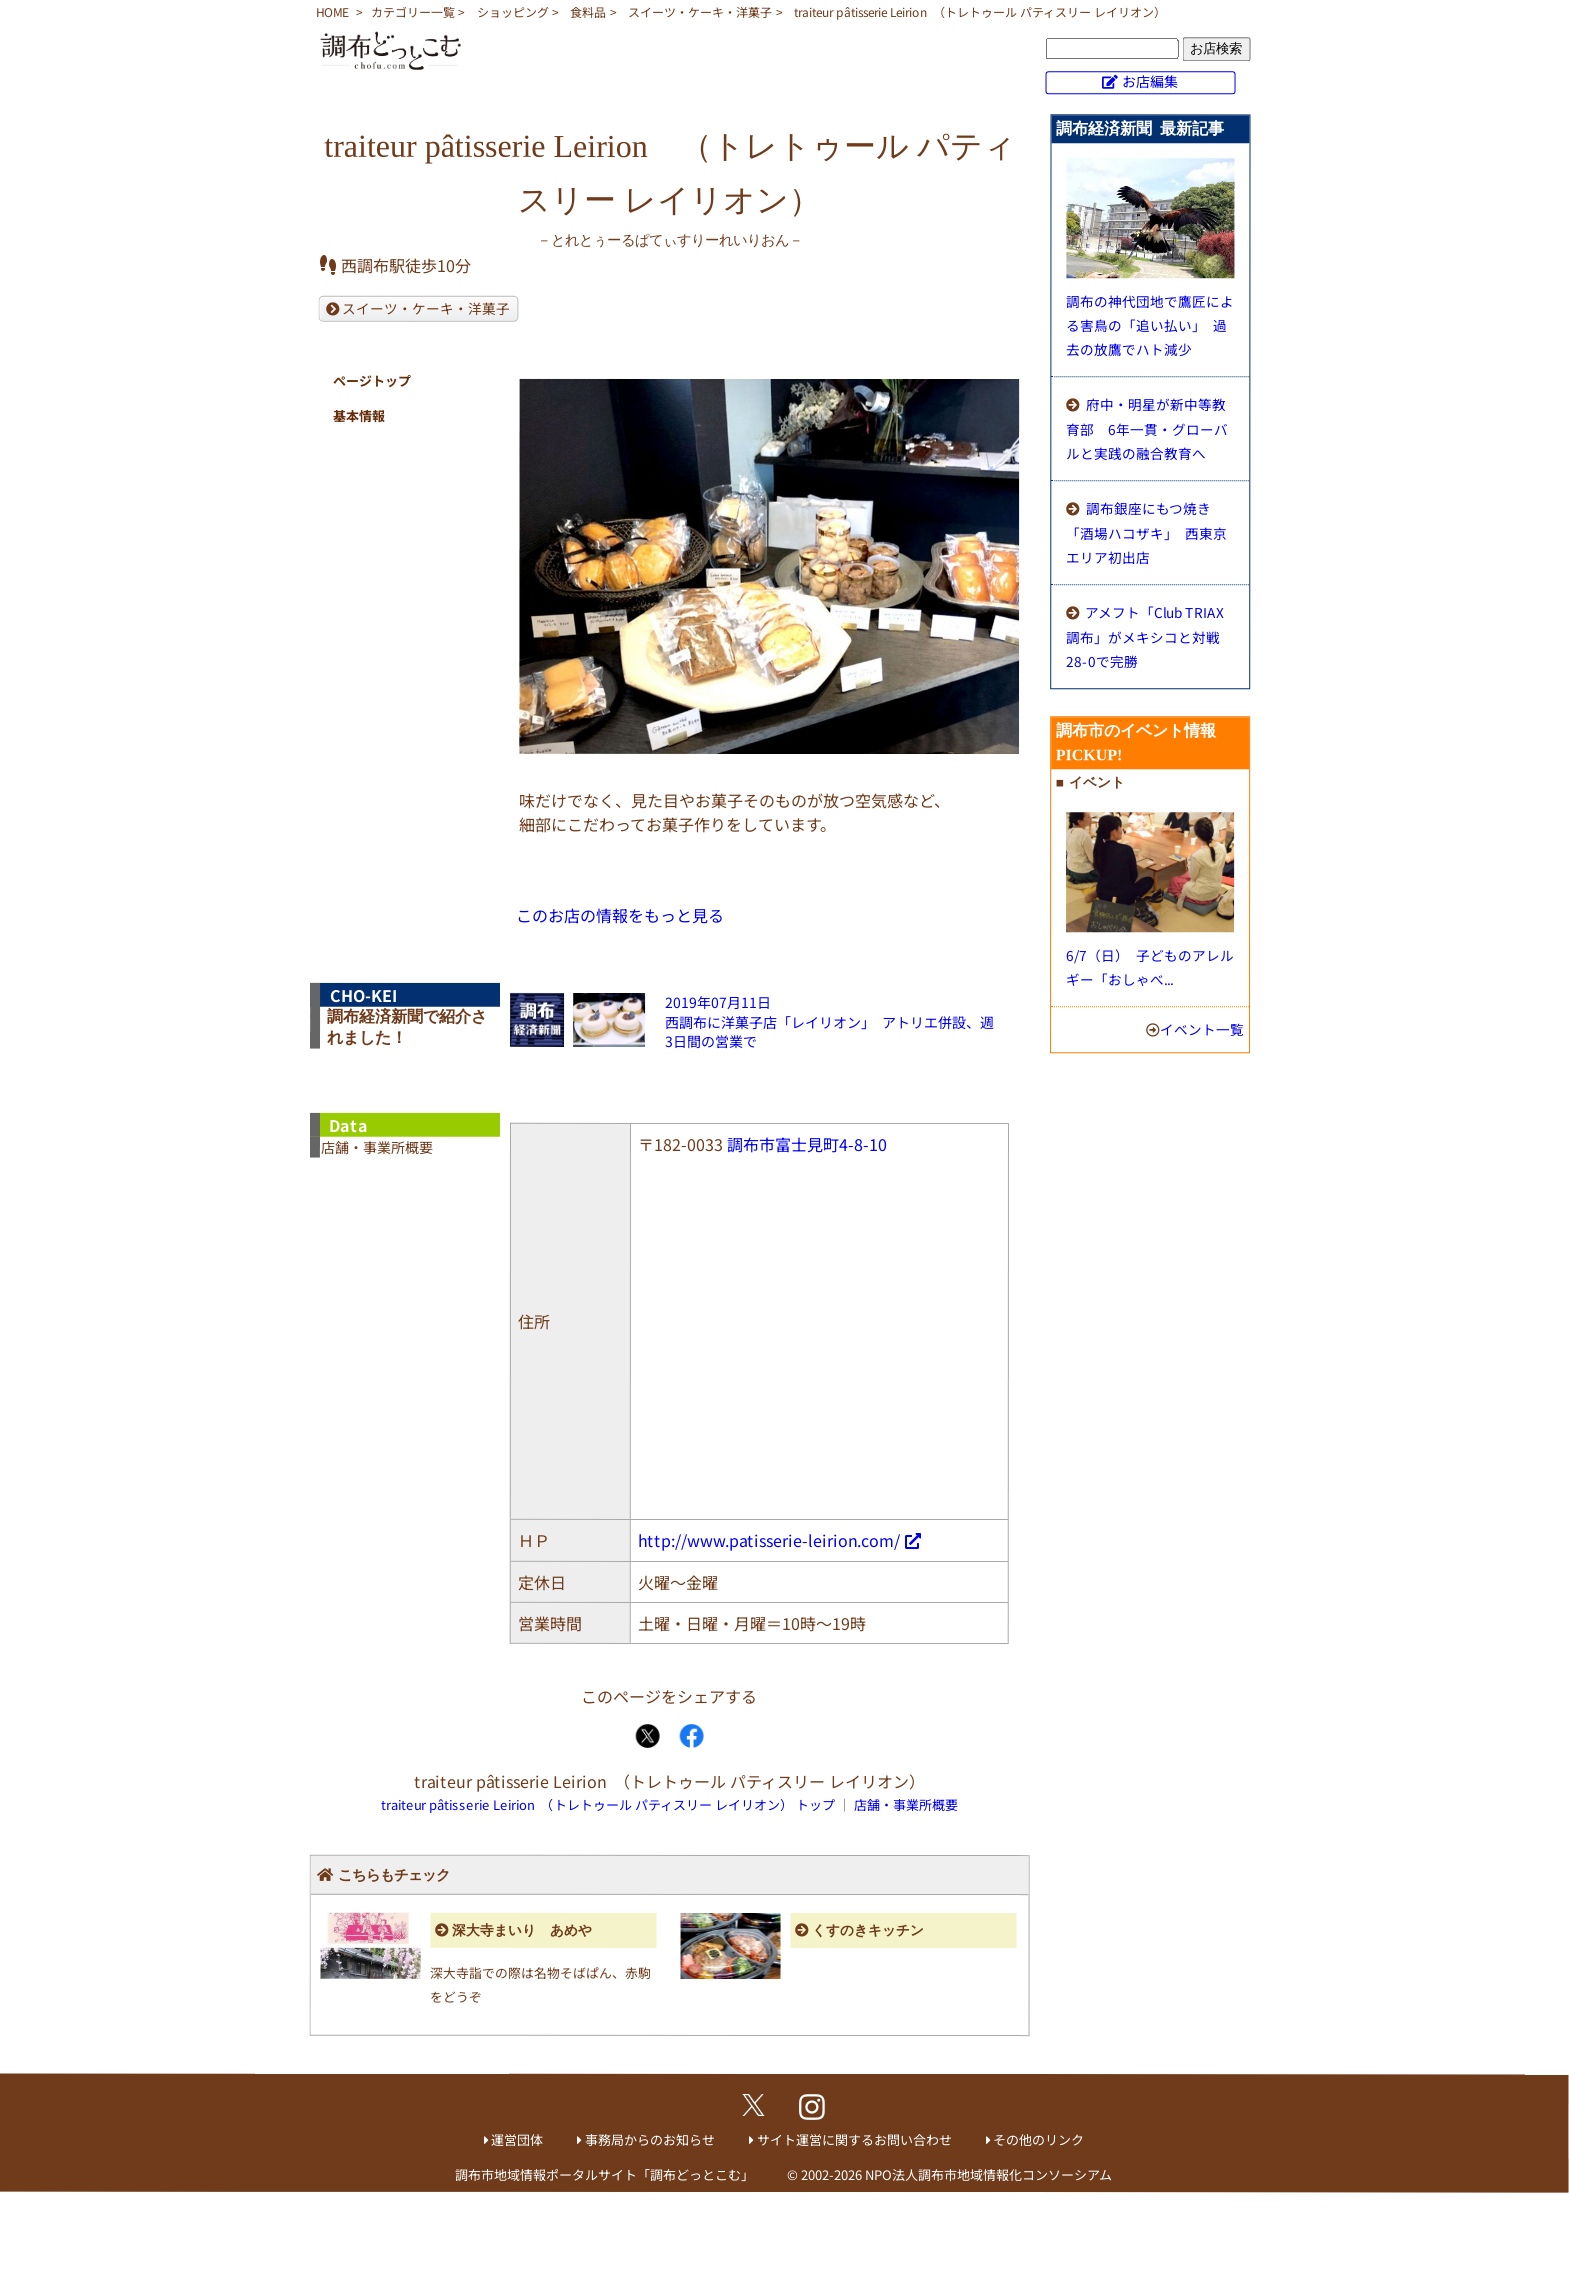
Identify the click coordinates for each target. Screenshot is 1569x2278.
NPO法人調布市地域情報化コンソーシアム (988, 2174)
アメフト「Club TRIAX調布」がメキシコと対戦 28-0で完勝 (1150, 636)
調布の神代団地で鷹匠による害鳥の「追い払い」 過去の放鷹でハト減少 (1150, 325)
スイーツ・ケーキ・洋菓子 (700, 11)
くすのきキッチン (868, 1930)
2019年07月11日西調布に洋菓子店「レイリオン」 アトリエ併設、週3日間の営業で (829, 1021)
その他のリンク (1038, 2139)
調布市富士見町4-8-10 (807, 1144)
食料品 (588, 11)
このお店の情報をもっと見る (620, 915)
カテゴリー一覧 (413, 11)
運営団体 (517, 2139)
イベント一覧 (1202, 1029)
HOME (332, 11)
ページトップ (372, 380)
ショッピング (513, 11)
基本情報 (359, 415)
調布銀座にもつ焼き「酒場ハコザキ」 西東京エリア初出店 (1146, 532)
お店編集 (1150, 81)
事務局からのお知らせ (650, 2139)
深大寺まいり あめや (522, 1930)
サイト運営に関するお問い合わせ (854, 2139)
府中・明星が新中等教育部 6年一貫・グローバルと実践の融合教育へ (1147, 428)
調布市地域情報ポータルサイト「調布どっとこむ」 (604, 2174)
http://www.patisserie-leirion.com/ (769, 1540)
